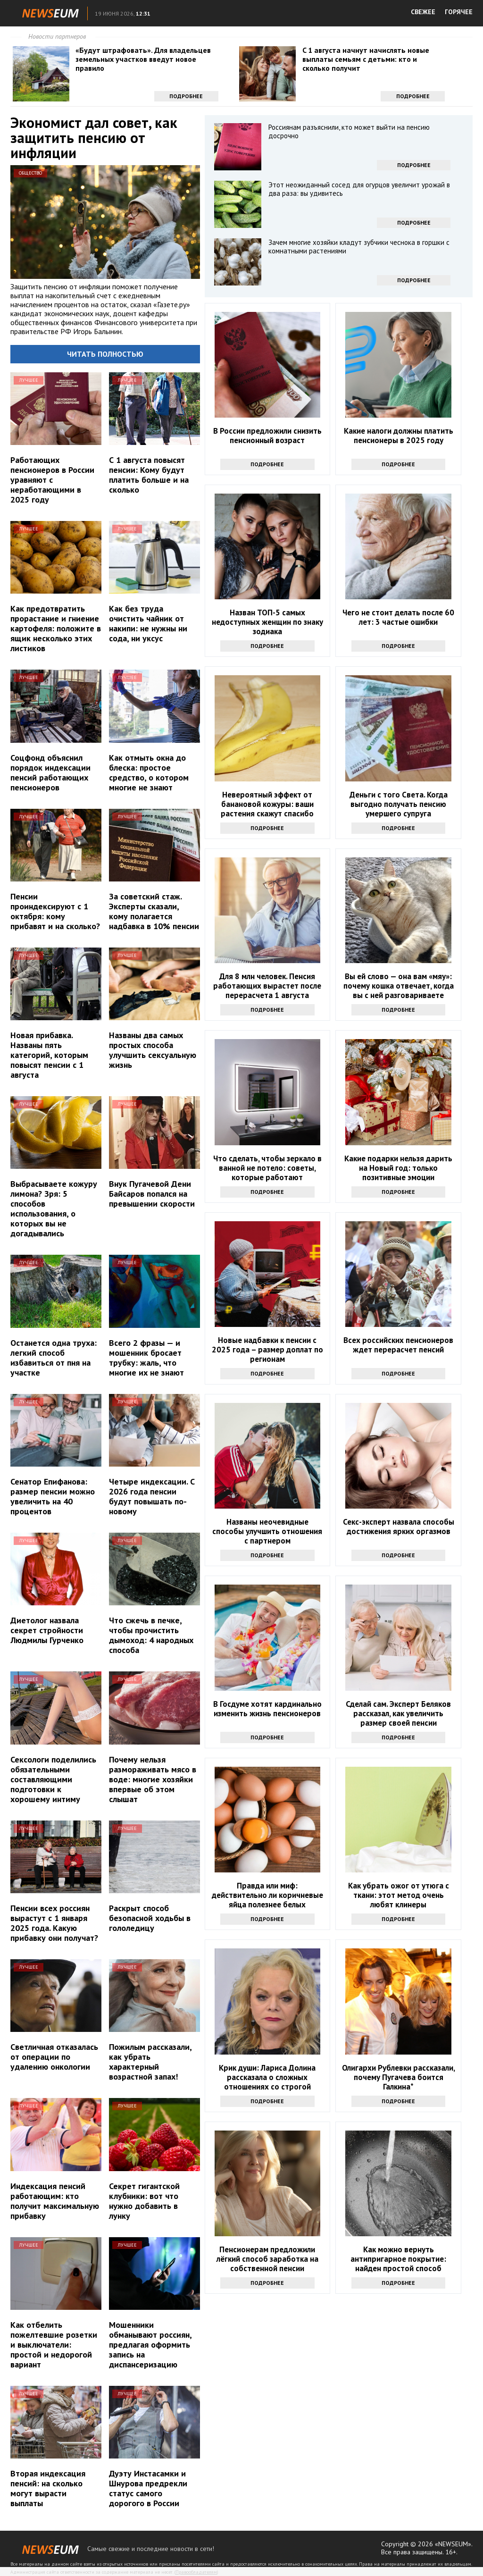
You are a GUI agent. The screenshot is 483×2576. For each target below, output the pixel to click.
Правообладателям (196, 2572)
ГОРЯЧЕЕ (459, 12)
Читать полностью (105, 354)
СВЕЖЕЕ (423, 12)
